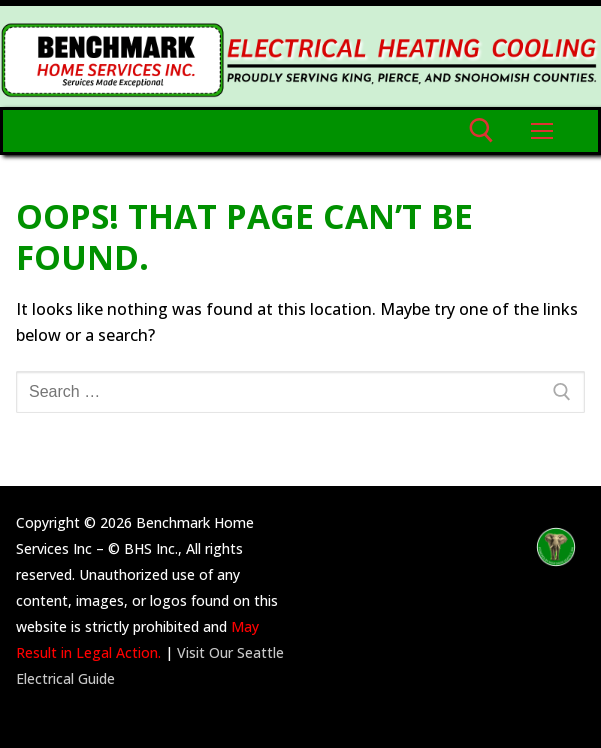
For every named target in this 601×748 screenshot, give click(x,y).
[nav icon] (542, 131)
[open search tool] (481, 130)
